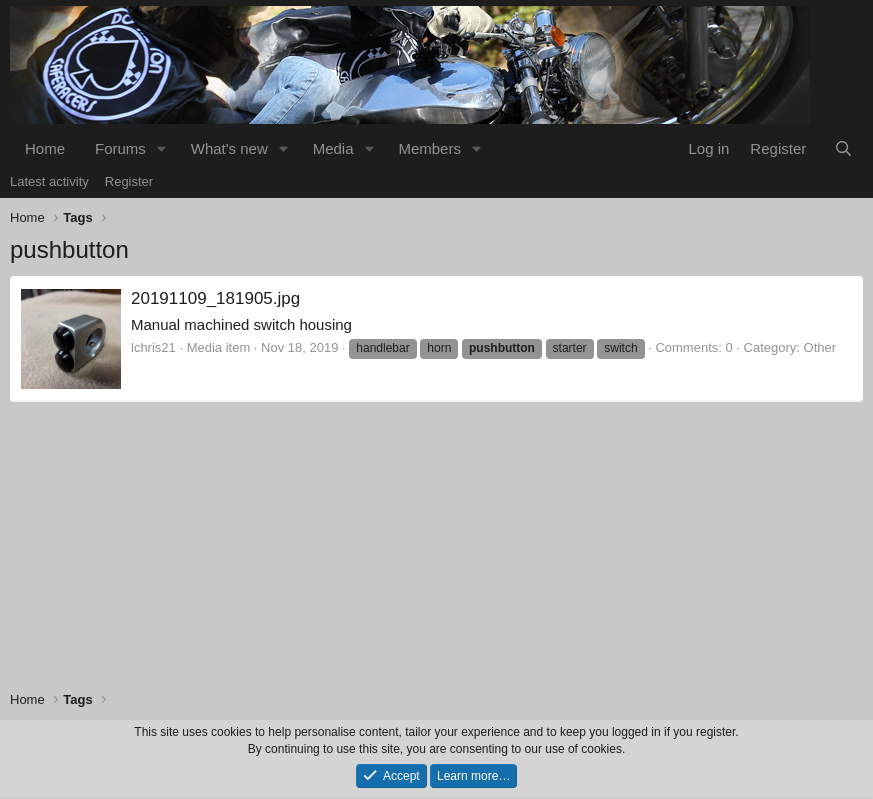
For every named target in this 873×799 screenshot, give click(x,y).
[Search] (843, 148)
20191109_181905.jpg (215, 298)
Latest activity (49, 181)
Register (129, 181)
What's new (229, 148)
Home (45, 148)
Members (429, 148)
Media (333, 148)
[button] (162, 148)
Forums (120, 148)
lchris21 (153, 347)
